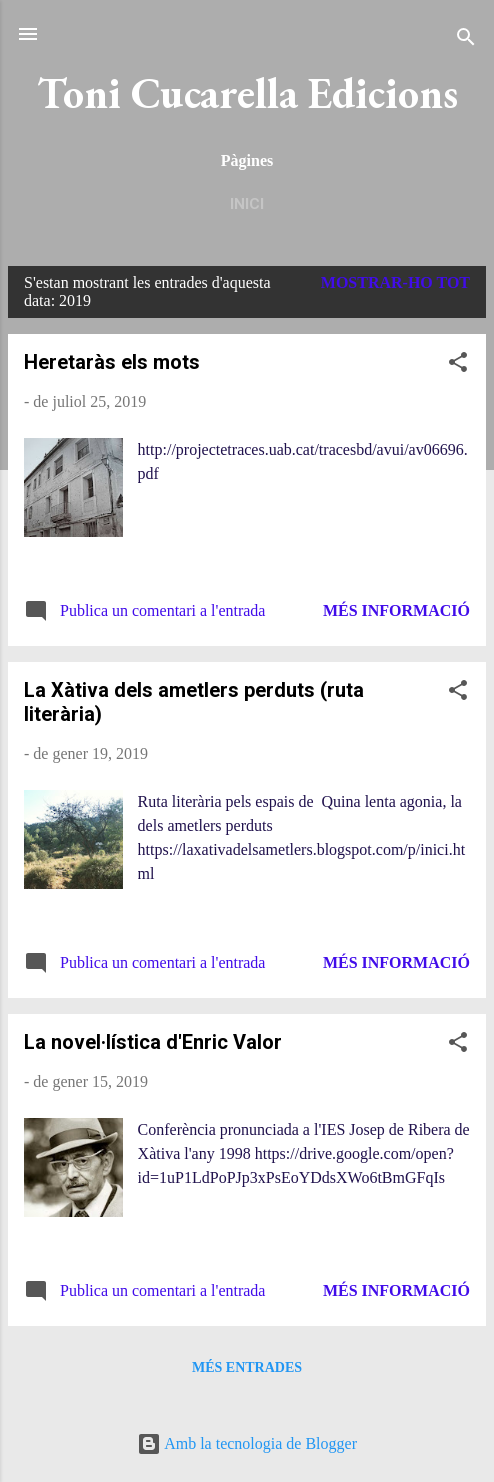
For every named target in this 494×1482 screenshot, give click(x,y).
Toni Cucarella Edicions (247, 93)
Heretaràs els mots (112, 362)
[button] (458, 365)
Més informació (396, 610)
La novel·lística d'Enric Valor (153, 1042)
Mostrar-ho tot (395, 282)
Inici (247, 204)
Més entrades (247, 1367)
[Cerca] (466, 40)
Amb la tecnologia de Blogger (247, 1443)
